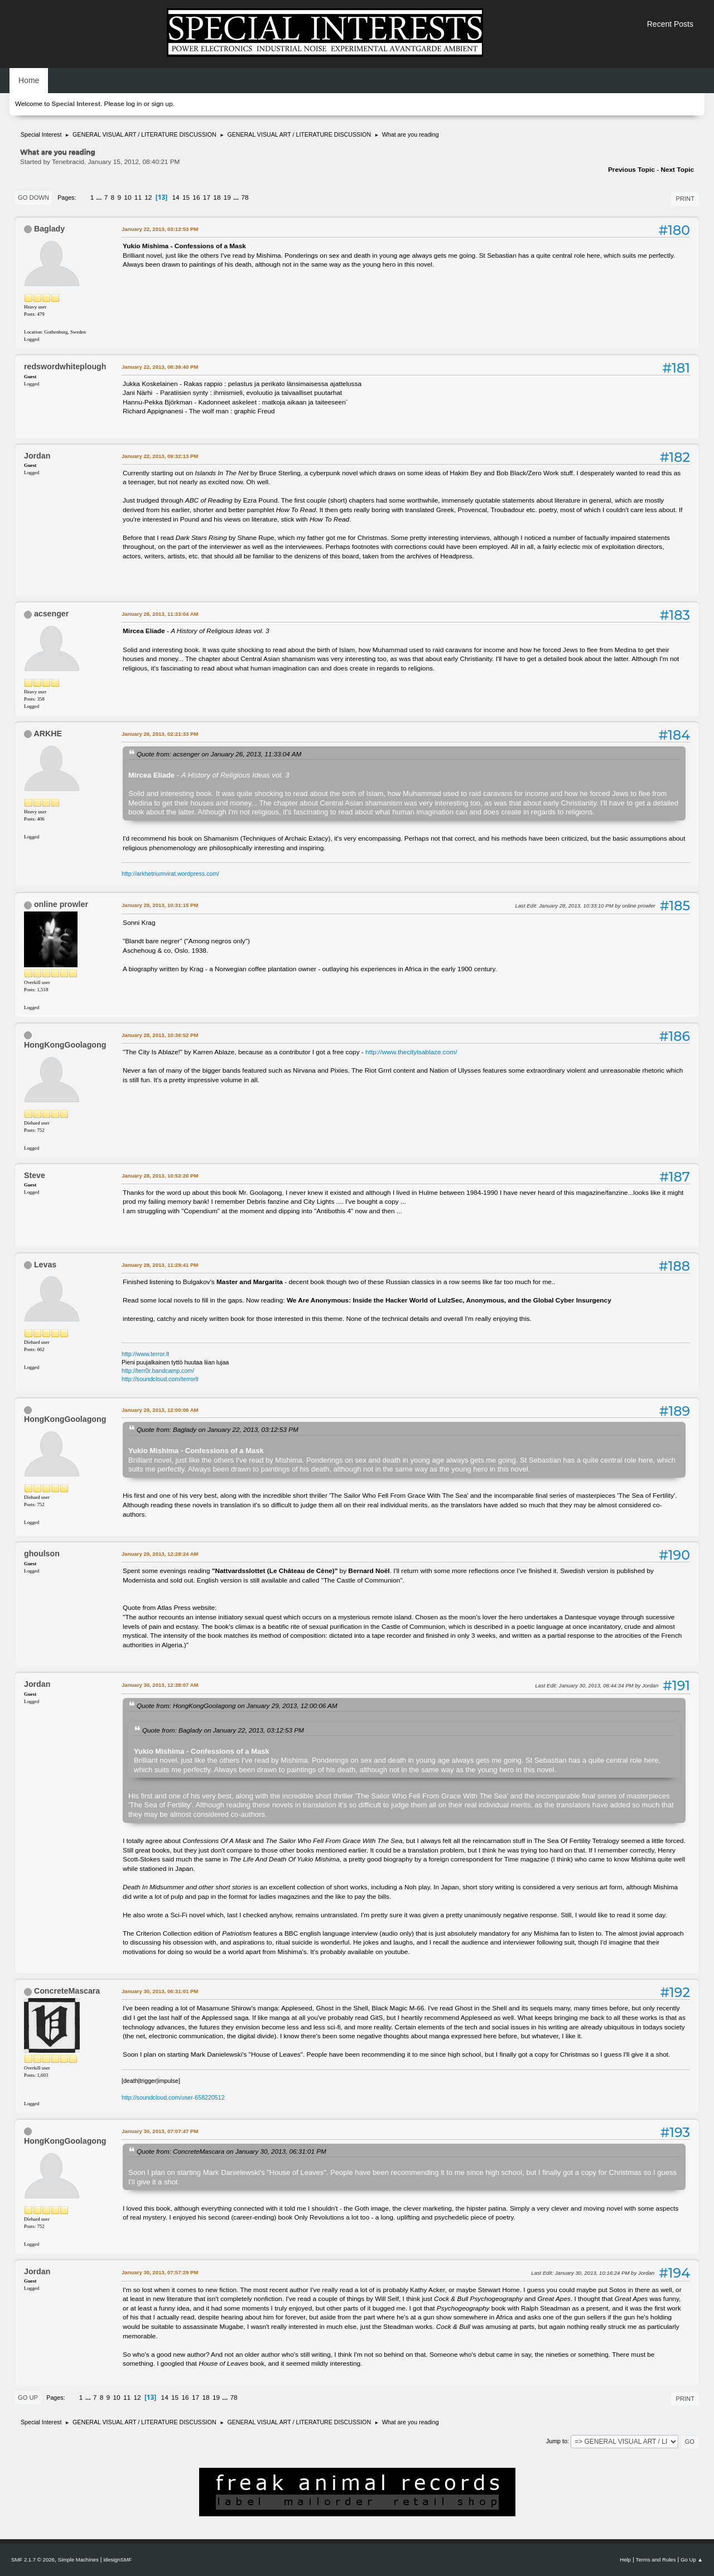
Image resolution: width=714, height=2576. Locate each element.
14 (175, 197)
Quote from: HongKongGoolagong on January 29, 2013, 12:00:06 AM (237, 1705)
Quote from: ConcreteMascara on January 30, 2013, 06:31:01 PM (231, 2151)
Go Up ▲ (692, 2559)
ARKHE (47, 733)
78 (244, 197)
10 (127, 197)
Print (685, 198)
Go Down (33, 197)
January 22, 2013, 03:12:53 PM (160, 229)
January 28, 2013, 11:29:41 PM (160, 1265)
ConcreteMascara (67, 1990)
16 (196, 197)
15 (186, 197)
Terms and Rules (656, 2559)
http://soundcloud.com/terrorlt (160, 1379)
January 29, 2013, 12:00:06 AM (160, 1410)
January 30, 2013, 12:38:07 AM (160, 1685)
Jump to (556, 2441)
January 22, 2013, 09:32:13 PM (160, 456)
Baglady (49, 228)
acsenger (51, 613)
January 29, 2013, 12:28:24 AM (160, 1554)
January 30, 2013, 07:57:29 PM (160, 2272)
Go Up (28, 2397)
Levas (45, 1264)
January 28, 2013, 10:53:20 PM (160, 1176)
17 (206, 197)
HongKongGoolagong (65, 1044)
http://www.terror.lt (145, 1353)
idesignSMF (117, 2559)
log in (134, 104)
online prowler (61, 904)
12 (148, 197)
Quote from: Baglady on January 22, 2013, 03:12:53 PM (217, 1429)
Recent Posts (670, 24)
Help (625, 2559)
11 (138, 197)
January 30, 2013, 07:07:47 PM (160, 2131)
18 (216, 197)
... (100, 197)
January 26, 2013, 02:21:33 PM (160, 734)
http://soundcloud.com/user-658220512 (173, 2097)
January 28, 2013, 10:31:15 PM (160, 905)
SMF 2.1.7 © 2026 (33, 2559)
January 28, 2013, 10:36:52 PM (160, 1035)
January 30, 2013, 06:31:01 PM (160, 1991)
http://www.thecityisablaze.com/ (411, 1052)
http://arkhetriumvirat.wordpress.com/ (170, 873)
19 (227, 197)
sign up (161, 104)
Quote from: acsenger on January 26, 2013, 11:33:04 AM (219, 754)
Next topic (677, 169)
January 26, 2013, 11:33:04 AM (160, 614)
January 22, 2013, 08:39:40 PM (160, 367)
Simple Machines (78, 2559)
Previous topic (631, 169)
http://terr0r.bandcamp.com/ (158, 1370)
